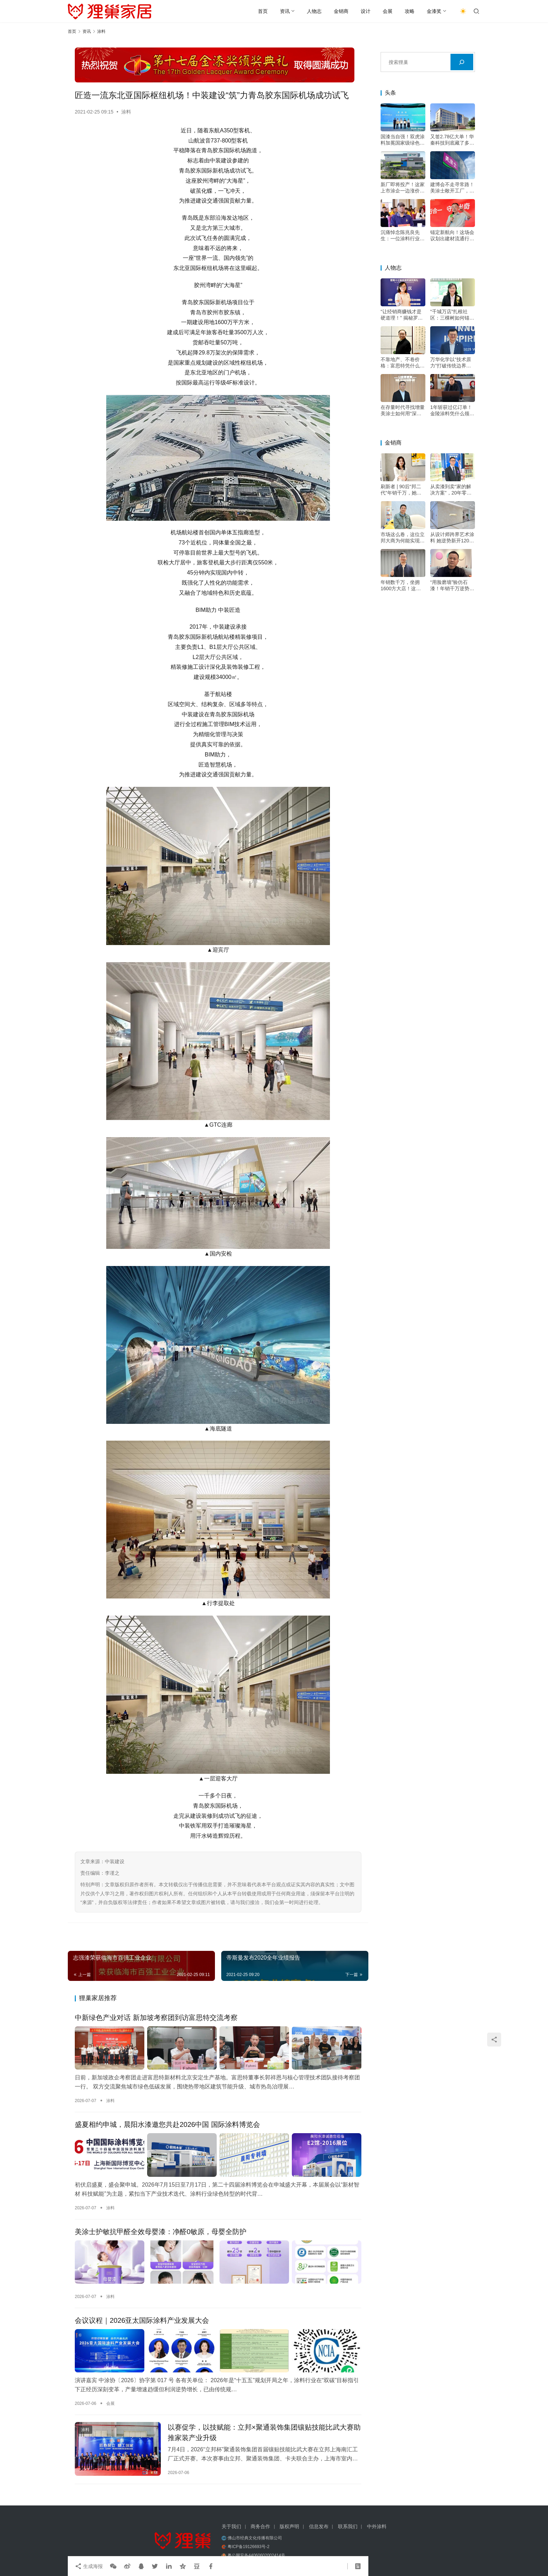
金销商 (341, 11)
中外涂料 (377, 2526)
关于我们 (231, 2526)
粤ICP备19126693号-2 (248, 2546)
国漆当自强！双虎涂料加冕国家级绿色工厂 (403, 140)
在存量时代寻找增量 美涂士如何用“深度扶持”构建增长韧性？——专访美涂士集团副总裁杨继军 (403, 410)
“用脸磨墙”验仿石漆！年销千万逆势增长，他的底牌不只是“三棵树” (452, 585)
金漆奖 (434, 11)
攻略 (409, 11)
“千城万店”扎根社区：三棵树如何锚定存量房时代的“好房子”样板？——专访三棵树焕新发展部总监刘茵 (452, 315)
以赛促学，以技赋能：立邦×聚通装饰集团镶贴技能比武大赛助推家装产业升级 (264, 2432)
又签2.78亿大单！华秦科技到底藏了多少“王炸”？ (452, 140)
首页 (263, 11)
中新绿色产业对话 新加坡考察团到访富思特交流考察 (156, 2017)
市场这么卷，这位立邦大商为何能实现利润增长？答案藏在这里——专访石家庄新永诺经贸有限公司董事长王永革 (403, 538)
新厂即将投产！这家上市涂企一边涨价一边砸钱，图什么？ (403, 188)
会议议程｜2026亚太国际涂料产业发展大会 (142, 2320)
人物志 (314, 11)
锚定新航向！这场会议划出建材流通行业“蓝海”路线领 (452, 235)
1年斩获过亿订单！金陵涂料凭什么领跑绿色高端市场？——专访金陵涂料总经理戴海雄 (452, 410)
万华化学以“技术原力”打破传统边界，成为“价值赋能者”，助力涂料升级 (451, 363)
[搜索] (461, 62)
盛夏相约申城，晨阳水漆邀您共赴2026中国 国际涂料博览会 (167, 2124)
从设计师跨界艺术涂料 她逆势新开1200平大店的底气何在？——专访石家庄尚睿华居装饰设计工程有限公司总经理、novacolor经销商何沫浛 (452, 538)
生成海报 (89, 2566)
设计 (365, 11)
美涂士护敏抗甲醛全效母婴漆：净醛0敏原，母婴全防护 (160, 2231)
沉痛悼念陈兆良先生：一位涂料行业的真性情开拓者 (403, 235)
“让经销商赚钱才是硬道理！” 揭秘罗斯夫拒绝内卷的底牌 (402, 315)
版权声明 (289, 2526)
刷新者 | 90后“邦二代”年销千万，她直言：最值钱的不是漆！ (401, 490)
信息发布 (319, 2526)
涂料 (126, 112)
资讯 (285, 11)
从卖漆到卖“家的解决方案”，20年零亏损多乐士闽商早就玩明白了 (452, 490)
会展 (387, 11)
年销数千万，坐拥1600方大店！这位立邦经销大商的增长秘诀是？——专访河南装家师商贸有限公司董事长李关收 (403, 585)
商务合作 (260, 2526)
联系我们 (348, 2526)
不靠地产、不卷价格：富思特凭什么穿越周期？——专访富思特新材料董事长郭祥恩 (403, 363)
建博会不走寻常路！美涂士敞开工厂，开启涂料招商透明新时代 (452, 188)
